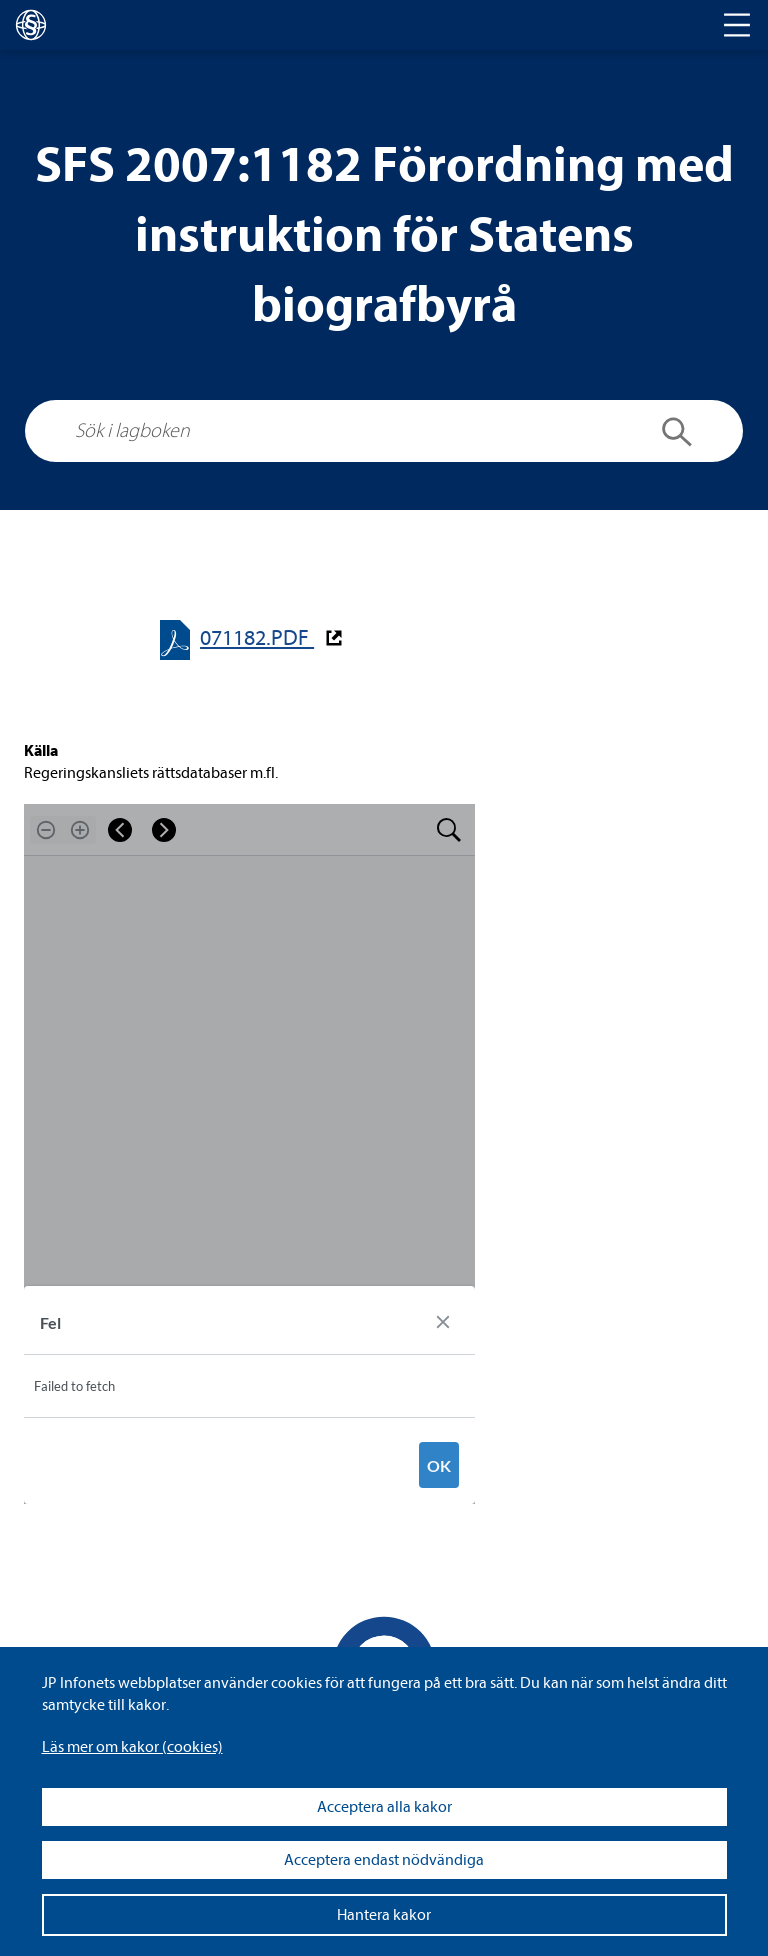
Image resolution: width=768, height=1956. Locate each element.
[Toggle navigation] (737, 25)
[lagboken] (31, 25)
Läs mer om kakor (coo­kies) (132, 1747)
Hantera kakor (384, 1915)
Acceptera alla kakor (384, 1807)
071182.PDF (257, 638)
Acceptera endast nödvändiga (384, 1860)
